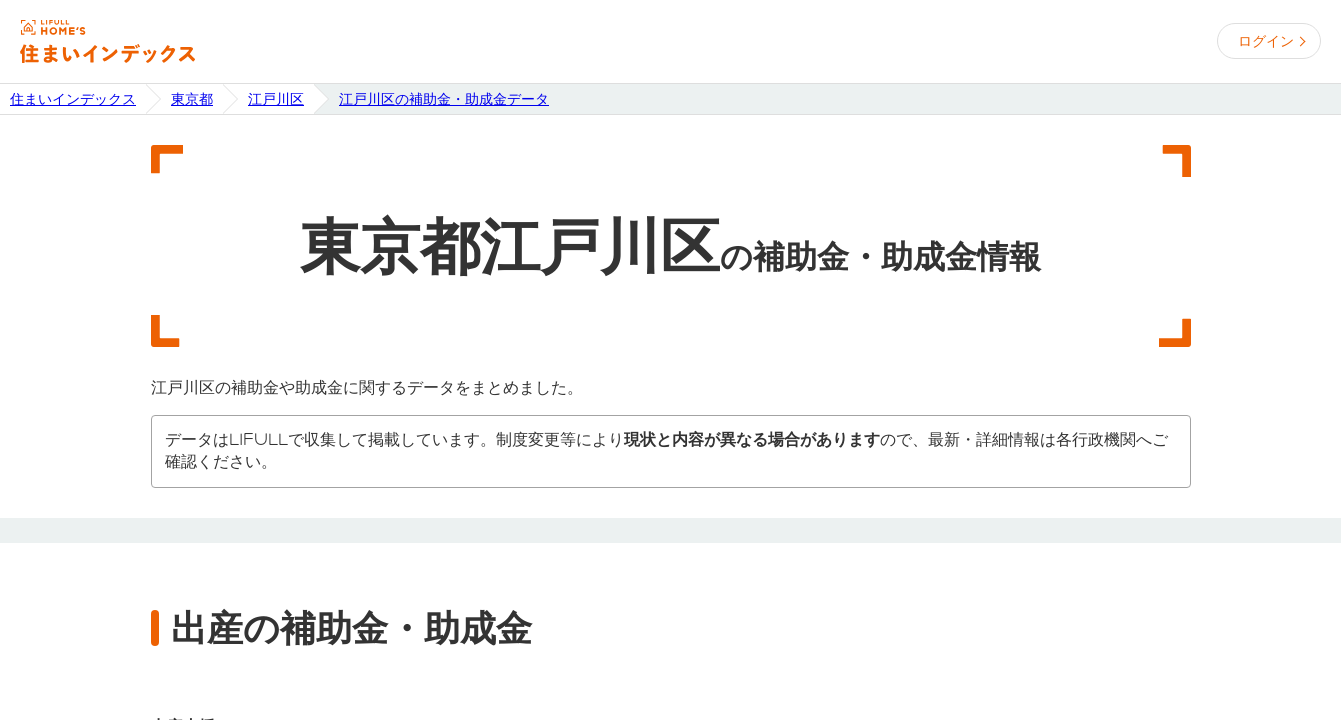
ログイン (1266, 41)
